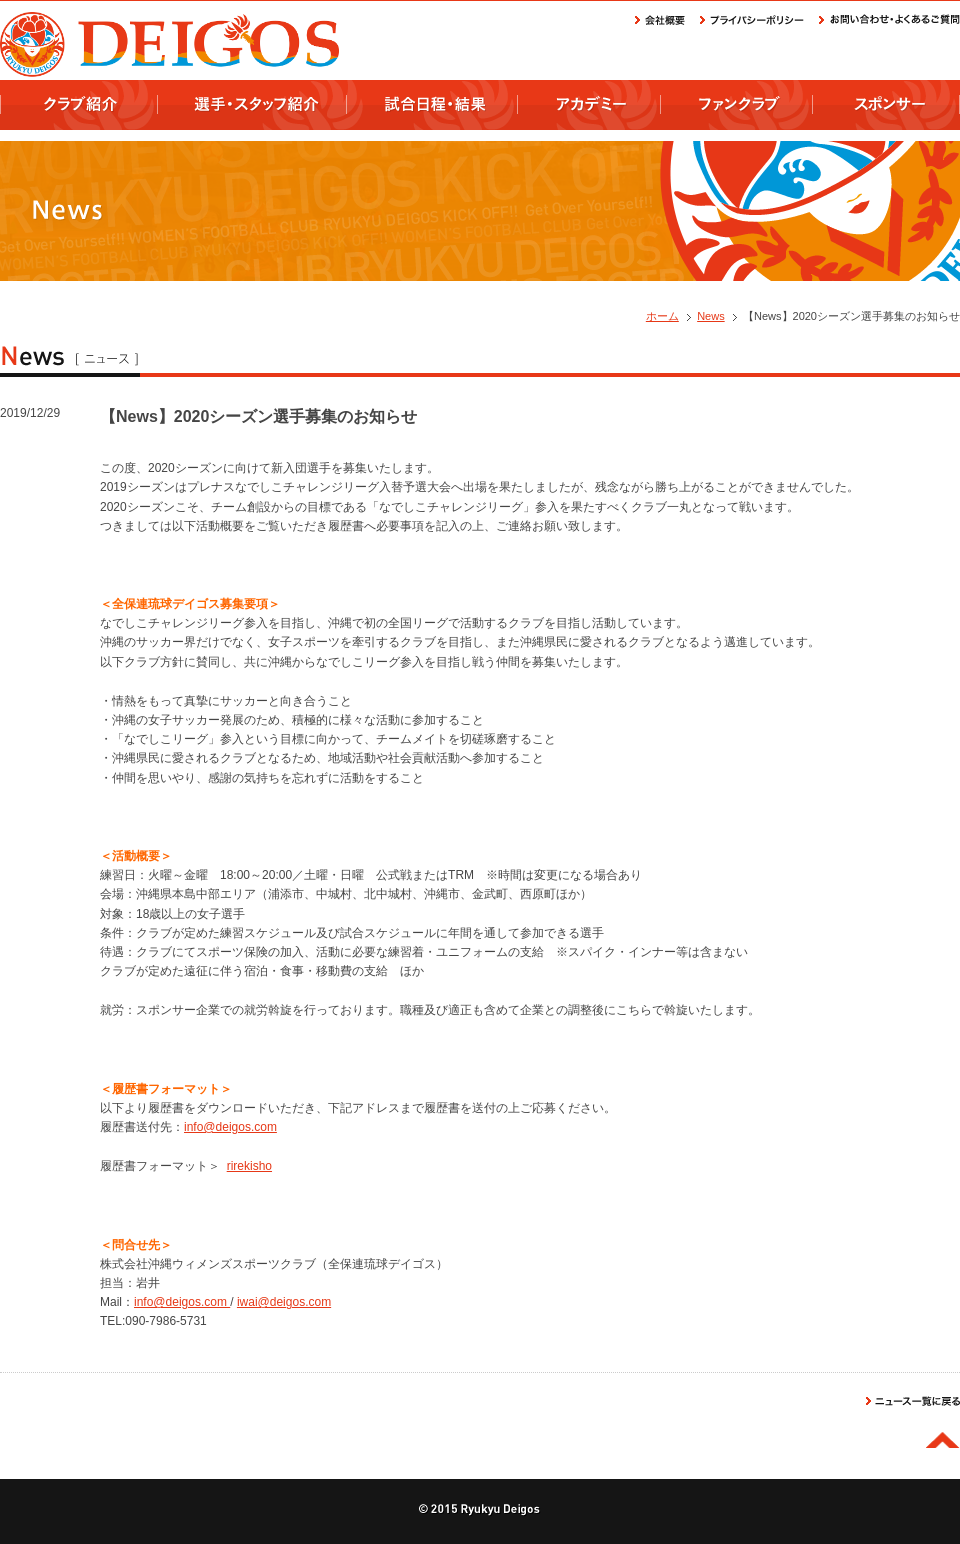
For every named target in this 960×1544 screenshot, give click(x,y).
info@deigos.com (230, 1127)
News (711, 316)
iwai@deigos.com (284, 1302)
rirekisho (249, 1166)
